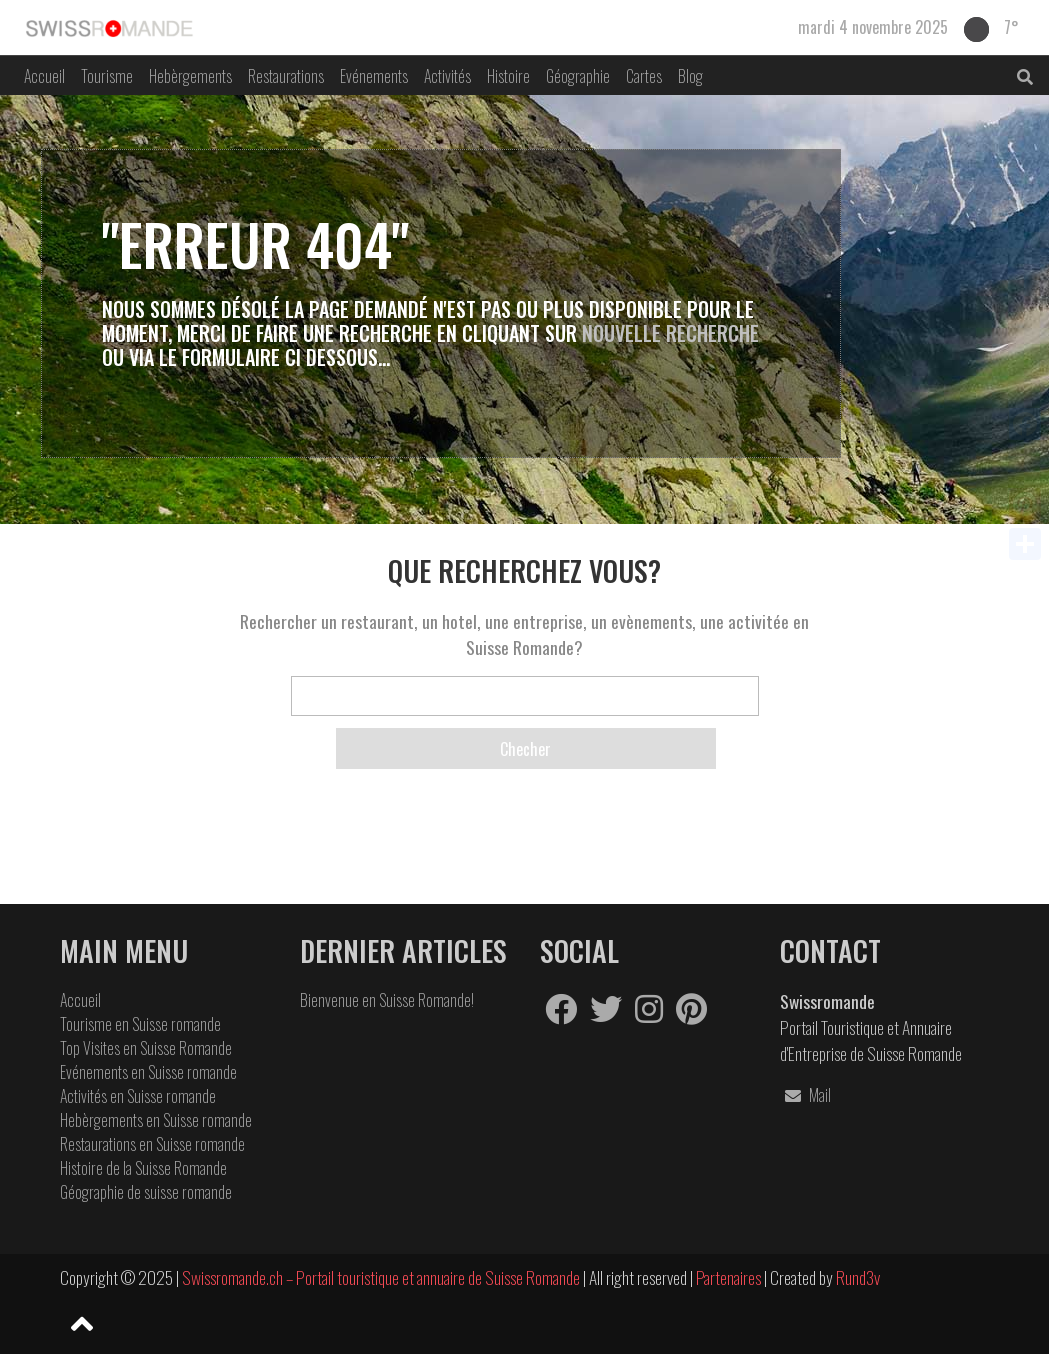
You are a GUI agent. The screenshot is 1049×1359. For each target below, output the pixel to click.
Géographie (578, 76)
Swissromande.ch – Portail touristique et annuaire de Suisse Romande (381, 1277)
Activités (447, 76)
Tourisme (107, 76)
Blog (690, 76)
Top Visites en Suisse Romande (146, 1048)
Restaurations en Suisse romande (152, 1144)
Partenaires (730, 1277)
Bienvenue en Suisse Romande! (387, 1000)
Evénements (374, 76)
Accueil (44, 76)
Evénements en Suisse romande (148, 1072)
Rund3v (858, 1277)
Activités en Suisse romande (138, 1096)
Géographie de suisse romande (146, 1192)
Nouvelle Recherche (670, 333)
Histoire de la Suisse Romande (143, 1168)
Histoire (508, 76)
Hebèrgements (190, 76)
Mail (805, 1095)
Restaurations (286, 76)
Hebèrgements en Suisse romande (156, 1120)
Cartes (644, 76)
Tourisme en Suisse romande (140, 1024)
